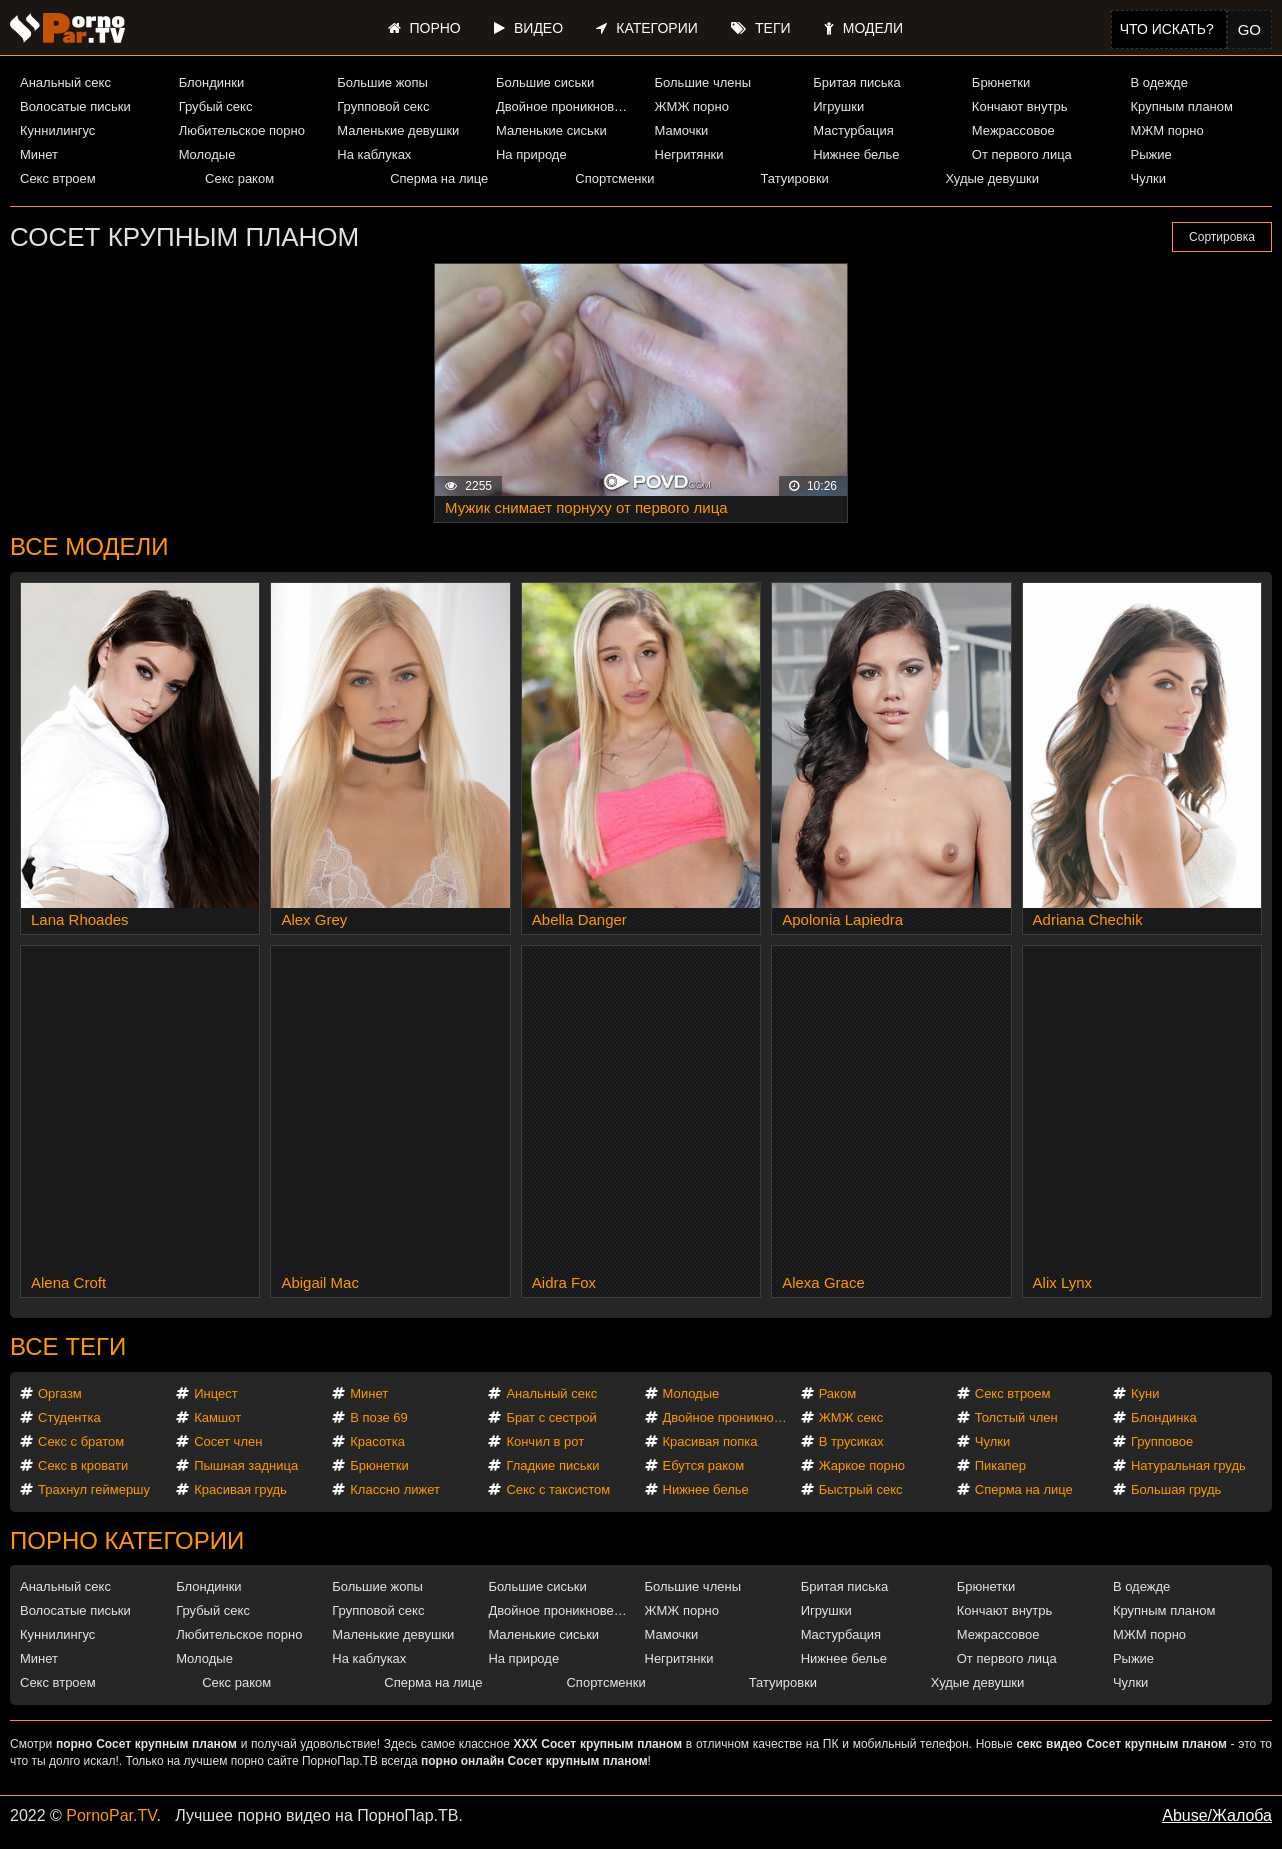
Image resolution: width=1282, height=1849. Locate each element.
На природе (531, 154)
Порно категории (127, 1540)
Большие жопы (382, 82)
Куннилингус (57, 130)
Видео (528, 28)
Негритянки (689, 154)
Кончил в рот (545, 1441)
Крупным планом (1181, 106)
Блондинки (212, 82)
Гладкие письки (552, 1465)
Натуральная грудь (1188, 1465)
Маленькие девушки (398, 130)
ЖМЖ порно (692, 106)
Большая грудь (1176, 1489)
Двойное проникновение (566, 106)
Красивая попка (710, 1441)
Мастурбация (853, 130)
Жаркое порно (862, 1465)
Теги (760, 28)
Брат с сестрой (551, 1417)
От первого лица (1022, 154)
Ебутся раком (704, 1465)
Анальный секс (65, 82)
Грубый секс (216, 106)
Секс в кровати (83, 1465)
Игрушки (838, 106)
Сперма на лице (439, 178)
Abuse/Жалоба (1217, 1815)
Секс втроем (58, 178)
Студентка (69, 1417)
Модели (863, 28)
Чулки (1148, 178)
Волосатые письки (75, 106)
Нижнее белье (856, 154)
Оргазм (60, 1393)
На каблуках (374, 154)
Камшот (217, 1417)
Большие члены (703, 82)
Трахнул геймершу (94, 1489)
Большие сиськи (545, 82)
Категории (646, 28)
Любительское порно (242, 130)
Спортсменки (614, 178)
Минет (39, 154)
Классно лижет (395, 1489)
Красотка (377, 1441)
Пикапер (1000, 1465)
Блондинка (1164, 1417)
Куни (1145, 1393)
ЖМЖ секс (851, 1417)
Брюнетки (1001, 82)
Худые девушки (992, 178)
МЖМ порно (1166, 130)
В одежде (1158, 82)
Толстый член (1016, 1417)
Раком (837, 1393)
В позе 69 (379, 1417)
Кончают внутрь (1020, 106)
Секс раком (239, 178)
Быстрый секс (861, 1489)
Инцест (216, 1393)
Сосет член (228, 1441)
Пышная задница (246, 1465)
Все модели (89, 546)
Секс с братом (81, 1441)
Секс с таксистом (558, 1489)
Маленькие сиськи (551, 130)
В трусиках (851, 1441)
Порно (424, 28)
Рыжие (1150, 154)
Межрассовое (1013, 130)
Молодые (207, 154)
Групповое (1162, 1441)
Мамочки (682, 130)
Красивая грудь (240, 1489)
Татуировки (794, 178)
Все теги (68, 1346)
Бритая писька (857, 82)
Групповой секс (383, 106)
